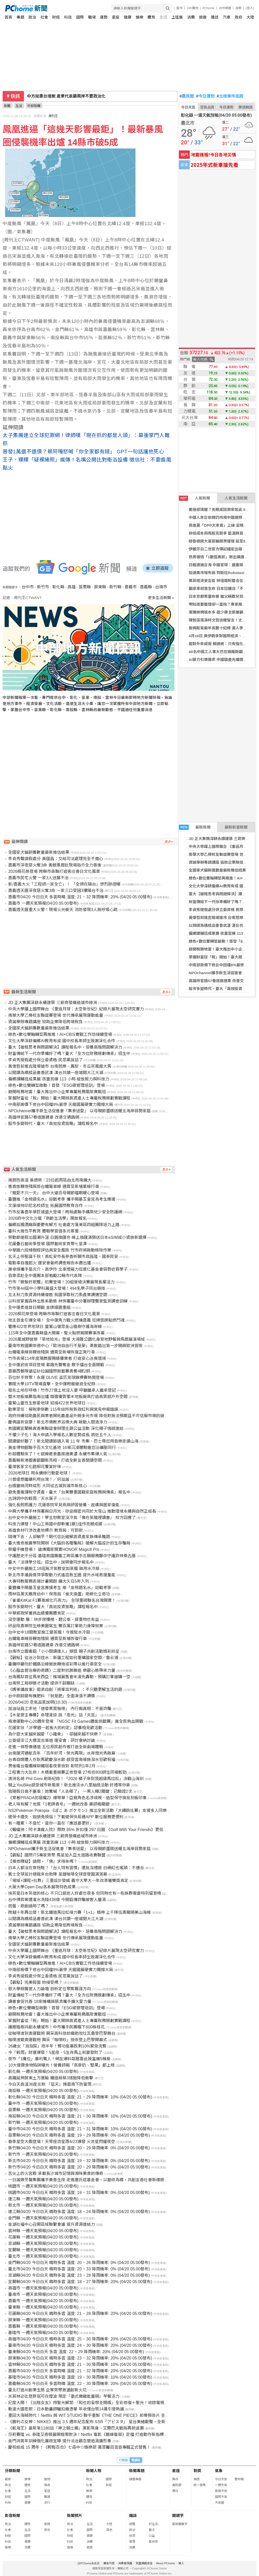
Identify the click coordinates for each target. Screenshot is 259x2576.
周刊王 (53, 116)
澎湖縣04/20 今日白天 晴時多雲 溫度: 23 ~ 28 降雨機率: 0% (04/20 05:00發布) (79, 2275)
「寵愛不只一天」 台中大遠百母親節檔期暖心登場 (53, 1193)
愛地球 (153, 2541)
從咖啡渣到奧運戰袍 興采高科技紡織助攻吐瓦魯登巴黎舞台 (61, 2033)
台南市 (161, 587)
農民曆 (187, 96)
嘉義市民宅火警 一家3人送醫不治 (38, 878)
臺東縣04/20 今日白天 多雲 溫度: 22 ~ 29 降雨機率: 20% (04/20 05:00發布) (76, 2352)
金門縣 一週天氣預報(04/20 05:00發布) (43, 2218)
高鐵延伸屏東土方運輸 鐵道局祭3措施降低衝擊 (50, 2078)
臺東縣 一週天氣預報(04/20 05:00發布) (43, 2307)
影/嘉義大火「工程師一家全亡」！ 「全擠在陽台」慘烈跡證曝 (64, 884)
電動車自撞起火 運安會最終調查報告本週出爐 (49, 1263)
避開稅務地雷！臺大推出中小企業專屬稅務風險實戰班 (57, 1092)
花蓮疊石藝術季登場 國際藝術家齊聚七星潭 (47, 1244)
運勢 (103, 17)
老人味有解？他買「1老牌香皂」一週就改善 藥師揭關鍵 (58, 1804)
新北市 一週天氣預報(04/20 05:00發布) (43, 2205)
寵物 (47, 2479)
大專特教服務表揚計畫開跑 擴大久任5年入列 (48, 1581)
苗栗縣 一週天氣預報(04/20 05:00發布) (43, 2110)
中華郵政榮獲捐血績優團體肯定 (36, 1613)
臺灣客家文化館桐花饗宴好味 (34, 1467)
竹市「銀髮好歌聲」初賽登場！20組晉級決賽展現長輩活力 (61, 1282)
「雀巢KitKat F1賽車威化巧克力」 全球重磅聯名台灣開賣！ (62, 1600)
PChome (208, 8)
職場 (92, 17)
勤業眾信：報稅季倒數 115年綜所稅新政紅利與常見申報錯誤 (63, 1409)
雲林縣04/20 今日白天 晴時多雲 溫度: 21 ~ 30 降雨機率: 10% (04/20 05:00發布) (80, 2364)
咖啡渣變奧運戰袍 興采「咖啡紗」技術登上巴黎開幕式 (57, 2040)
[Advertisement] (90, 765)
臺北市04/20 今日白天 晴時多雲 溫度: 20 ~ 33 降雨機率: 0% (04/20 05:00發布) (79, 2269)
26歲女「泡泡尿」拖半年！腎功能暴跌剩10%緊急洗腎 (57, 2046)
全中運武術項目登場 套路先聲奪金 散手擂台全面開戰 (56, 1365)
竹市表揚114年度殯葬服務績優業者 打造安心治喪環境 (57, 1358)
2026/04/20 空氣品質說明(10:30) (37, 1702)
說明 (238, 8)
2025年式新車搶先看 (214, 164)
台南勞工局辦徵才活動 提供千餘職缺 (41, 1683)
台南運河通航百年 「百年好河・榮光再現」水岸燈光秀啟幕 (61, 1753)
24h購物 (192, 8)
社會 (44, 17)
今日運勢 (205, 96)
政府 (238, 17)
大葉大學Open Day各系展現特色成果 (41, 1887)
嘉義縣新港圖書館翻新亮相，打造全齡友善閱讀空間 (55, 1460)
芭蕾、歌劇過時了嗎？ (28, 1906)
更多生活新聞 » (161, 597)
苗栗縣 (85, 587)
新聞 (7, 106)
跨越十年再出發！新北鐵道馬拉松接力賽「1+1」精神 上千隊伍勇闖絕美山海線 (79, 1912)
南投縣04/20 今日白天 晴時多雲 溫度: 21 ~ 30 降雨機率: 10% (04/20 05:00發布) (80, 2116)
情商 (47, 2485)
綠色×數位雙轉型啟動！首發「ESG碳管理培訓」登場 (56, 1085)
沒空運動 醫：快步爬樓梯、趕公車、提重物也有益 (53, 1619)
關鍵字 (178, 2515)
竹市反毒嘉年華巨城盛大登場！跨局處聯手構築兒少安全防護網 (65, 1212)
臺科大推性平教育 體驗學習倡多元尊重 (43, 1231)
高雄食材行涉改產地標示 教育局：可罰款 (45, 1530)
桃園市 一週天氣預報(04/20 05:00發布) (43, 2186)
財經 (56, 17)
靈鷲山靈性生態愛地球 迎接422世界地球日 (46, 1403)
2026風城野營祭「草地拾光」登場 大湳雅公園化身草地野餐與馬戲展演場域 (76, 1339)
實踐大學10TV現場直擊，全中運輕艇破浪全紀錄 (51, 1384)
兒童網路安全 (144, 2563)
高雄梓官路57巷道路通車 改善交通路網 (222, 981)
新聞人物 (93, 2471)
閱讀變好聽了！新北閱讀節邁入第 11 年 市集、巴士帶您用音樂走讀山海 (73, 1441)
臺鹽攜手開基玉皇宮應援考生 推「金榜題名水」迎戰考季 (59, 1587)
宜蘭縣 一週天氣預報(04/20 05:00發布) (43, 2250)
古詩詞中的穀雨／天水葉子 (32, 1498)
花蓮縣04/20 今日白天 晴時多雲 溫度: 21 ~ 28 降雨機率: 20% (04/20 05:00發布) (80, 2313)
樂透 (197, 2479)
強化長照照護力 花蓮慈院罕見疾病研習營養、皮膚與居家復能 (63, 1505)
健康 (127, 17)
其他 (47, 2530)
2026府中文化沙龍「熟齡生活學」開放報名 (47, 1218)
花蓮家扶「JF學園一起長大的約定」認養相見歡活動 (55, 1728)
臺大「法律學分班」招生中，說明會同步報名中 (51, 1562)
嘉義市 (131, 587)
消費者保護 (125, 2563)
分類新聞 (12, 2471)
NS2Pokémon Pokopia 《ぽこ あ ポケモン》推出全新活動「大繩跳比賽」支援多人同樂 (87, 1810)
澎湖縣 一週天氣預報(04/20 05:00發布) (43, 2243)
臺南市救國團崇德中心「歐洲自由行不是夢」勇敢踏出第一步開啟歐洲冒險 (75, 1346)
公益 (152, 2536)
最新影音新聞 (236, 827)
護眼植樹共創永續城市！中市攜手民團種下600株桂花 (56, 2027)
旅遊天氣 (221, 2491)
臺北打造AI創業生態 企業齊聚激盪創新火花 (47, 2390)
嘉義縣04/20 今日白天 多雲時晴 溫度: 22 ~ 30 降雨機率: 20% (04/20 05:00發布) (80, 2383)
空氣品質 (207, 107)
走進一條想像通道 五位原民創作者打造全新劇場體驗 (55, 1747)
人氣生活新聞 (236, 498)
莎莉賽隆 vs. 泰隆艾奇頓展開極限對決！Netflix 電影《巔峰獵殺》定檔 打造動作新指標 (86, 2434)
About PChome (165, 2563)
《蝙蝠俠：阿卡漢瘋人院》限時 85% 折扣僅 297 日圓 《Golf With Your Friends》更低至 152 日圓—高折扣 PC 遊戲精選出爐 (120, 1829)
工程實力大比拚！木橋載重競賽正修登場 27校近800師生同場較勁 (67, 1772)
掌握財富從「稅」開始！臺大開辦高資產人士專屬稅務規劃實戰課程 (69, 1098)
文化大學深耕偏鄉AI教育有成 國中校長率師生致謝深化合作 (61, 1041)
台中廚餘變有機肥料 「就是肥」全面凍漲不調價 (51, 1696)
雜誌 (215, 17)
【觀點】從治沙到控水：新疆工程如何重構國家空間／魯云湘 (63, 1658)
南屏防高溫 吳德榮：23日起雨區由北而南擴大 (49, 1180)
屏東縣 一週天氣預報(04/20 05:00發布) (43, 2320)
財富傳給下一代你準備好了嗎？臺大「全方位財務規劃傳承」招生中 (69, 1053)
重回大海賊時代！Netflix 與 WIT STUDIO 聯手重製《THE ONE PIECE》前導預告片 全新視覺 (92, 2415)
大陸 (250, 17)
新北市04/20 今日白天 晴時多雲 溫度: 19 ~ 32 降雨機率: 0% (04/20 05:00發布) (79, 2161)
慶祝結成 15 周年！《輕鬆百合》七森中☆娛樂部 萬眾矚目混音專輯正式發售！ (79, 2447)
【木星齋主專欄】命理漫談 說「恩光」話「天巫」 (53, 1715)
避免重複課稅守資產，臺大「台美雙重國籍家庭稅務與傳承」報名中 (69, 1492)
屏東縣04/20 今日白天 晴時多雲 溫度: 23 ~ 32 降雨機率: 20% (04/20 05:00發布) (80, 2358)
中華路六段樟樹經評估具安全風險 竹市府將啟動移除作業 (59, 1250)
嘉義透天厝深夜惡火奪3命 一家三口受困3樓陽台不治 (55, 890)
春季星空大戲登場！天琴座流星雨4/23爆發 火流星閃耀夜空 (61, 2141)
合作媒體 (225, 8)
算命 (175, 2479)
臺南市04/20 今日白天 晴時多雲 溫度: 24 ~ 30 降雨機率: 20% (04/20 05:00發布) (80, 2345)
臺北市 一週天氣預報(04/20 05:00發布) (43, 2256)
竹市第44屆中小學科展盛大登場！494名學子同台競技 (56, 1288)
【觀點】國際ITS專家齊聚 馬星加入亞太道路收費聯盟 (56, 1855)
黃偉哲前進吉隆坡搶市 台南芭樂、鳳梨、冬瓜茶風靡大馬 (59, 1066)
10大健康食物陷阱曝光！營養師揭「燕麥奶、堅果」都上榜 (61, 2065)
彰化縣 (58, 587)
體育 (151, 17)
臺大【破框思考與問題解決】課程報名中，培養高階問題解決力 (65, 1047)
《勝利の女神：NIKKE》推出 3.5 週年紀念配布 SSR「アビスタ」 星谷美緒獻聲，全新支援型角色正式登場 (105, 2422)
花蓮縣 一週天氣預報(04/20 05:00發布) (43, 2237)
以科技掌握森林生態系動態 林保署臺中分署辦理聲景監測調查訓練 (67, 1301)
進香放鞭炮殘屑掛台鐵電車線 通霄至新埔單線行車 (53, 1186)
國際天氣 (221, 2497)
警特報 (239, 2479)
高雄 (71, 587)
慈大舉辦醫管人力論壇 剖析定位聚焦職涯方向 (49, 1989)
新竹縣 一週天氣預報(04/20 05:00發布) (43, 2122)
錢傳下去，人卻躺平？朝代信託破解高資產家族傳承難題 (59, 1537)
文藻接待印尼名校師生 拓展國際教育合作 (45, 1205)
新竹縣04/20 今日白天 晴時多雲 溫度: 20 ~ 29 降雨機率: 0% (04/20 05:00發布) (79, 2148)
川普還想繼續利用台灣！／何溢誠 (38, 1479)
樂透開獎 (245, 107)
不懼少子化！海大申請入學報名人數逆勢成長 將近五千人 (59, 1435)
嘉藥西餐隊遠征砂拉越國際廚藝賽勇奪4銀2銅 (49, 1371)
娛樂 (139, 17)
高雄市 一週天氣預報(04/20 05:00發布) (43, 2288)
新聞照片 (74, 2515)
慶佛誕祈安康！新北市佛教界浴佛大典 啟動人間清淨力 (57, 1422)
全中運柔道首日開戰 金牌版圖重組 (39, 1307)
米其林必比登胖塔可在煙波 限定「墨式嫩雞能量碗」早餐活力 (63, 2396)
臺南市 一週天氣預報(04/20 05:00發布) (43, 2294)
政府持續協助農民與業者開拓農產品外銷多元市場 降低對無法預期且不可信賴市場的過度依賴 (92, 1416)
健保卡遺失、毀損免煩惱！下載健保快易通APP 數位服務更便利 (65, 1817)
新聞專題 (136, 2471)
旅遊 (203, 17)
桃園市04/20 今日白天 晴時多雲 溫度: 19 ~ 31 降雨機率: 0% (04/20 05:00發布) (79, 2192)
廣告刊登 (109, 2563)
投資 (132, 2536)
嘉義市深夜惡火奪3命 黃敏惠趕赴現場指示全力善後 (54, 865)
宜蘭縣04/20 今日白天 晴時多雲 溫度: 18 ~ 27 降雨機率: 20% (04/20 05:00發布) (80, 2282)
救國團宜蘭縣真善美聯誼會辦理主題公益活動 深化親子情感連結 (65, 1428)
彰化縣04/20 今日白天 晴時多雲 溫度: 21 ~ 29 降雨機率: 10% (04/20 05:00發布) (80, 2097)
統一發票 (200, 2485)
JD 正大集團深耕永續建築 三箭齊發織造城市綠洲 (52, 1002)
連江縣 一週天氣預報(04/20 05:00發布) (43, 2199)
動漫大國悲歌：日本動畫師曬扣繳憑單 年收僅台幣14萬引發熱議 (66, 2409)
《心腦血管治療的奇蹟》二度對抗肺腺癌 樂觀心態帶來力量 (61, 1670)
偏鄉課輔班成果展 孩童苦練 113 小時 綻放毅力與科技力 (58, 1079)
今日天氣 (188, 107)
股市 (179, 8)
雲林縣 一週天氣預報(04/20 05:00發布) (43, 2231)
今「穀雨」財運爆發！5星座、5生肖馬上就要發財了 (55, 2052)
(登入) (250, 8)
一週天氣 (221, 2485)
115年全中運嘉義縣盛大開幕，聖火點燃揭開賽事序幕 (56, 1333)
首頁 (8, 17)
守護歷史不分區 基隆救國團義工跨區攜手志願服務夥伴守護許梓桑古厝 (71, 1556)
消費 (191, 17)
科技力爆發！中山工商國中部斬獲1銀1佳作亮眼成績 (55, 1524)
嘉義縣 (146, 587)
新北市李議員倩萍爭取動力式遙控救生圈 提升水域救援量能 (61, 1575)
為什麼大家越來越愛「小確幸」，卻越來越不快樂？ (55, 1734)
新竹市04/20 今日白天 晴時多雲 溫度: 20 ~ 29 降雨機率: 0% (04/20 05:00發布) (79, 2167)
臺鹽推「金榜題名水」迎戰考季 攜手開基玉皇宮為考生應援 (61, 1199)
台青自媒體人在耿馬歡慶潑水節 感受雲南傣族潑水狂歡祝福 (61, 1759)
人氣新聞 (194, 498)
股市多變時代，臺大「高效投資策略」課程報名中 (53, 1123)
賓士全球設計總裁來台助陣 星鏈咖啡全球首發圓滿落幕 (57, 1874)
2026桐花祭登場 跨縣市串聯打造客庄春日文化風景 (54, 871)
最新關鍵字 (179, 2524)
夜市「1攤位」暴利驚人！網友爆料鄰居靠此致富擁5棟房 (59, 2059)
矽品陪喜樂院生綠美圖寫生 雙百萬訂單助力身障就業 (55, 1626)
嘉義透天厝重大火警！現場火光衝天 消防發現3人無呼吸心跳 (62, 909)
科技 (68, 17)
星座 (115, 17)
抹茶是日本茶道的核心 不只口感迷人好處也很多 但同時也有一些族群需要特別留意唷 (84, 1893)
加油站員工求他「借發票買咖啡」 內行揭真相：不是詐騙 (59, 1708)
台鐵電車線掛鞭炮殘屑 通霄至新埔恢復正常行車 (51, 1352)
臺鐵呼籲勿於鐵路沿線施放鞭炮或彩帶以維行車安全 (55, 1664)
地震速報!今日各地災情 (213, 154)
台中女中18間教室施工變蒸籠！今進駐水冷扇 (49, 1632)
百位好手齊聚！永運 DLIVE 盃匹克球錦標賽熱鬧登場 (56, 1377)
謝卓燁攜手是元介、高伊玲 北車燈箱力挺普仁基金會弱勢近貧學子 (67, 1269)
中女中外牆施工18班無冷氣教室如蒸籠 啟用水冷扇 (53, 1568)
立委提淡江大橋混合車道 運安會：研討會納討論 (51, 1740)
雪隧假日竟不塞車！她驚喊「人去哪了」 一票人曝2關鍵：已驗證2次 (70, 1791)
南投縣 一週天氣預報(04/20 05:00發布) (43, 2091)
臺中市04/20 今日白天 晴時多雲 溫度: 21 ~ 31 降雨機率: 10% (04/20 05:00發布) (80, 2129)
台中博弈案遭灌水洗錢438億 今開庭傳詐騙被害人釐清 (57, 1899)
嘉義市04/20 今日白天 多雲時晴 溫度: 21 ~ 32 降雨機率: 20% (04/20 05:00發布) (80, 897)
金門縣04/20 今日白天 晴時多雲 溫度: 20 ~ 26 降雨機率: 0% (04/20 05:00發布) (79, 2262)
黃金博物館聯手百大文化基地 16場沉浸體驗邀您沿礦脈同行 (62, 1447)
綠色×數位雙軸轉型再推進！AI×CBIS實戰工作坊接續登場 (60, 1034)
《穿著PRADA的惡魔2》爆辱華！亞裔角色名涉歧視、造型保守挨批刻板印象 (77, 1798)
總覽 (132, 2524)
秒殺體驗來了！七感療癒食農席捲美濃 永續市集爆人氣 (57, 1454)
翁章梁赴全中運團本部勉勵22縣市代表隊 (45, 1275)
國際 (80, 17)
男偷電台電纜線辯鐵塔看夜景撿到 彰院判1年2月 (51, 1766)
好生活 (153, 2524)
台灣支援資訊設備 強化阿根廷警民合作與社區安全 (72, 96)
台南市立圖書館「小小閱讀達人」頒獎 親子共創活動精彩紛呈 (63, 1651)
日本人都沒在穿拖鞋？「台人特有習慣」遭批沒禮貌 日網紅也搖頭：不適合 (76, 1868)
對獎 (197, 2471)
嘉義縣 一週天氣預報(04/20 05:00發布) (43, 2326)
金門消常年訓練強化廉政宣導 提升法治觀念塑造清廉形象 (59, 2441)
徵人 (181, 2563)
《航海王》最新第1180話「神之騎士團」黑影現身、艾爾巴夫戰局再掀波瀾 (76, 2428)
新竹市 (43, 587)
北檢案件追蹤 (230, 96)
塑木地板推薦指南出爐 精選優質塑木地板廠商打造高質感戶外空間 (67, 1396)
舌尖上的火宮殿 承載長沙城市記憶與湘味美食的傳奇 (55, 2173)
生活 (163, 17)
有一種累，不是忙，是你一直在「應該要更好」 (51, 1823)
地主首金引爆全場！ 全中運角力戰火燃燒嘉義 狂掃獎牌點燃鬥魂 (66, 1320)
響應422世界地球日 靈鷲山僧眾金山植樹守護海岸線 (55, 1326)
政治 (32, 17)
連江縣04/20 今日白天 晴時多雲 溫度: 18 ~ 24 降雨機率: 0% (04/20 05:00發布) (79, 2211)
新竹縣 (115, 587)
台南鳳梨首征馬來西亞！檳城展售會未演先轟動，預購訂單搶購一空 (69, 1677)
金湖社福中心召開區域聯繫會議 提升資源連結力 (51, 2224)
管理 (132, 2541)
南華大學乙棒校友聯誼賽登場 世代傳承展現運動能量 (55, 1015)
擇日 (175, 2491)
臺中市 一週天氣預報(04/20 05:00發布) (43, 2103)
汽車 (226, 17)
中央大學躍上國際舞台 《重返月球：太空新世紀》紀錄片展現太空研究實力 (76, 1009)
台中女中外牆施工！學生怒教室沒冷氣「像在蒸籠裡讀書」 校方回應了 (71, 1517)
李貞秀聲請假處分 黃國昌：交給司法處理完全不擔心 (55, 859)
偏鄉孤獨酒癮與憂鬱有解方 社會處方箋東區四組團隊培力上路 (63, 1225)
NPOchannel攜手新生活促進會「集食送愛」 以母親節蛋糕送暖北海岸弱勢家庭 (79, 1111)
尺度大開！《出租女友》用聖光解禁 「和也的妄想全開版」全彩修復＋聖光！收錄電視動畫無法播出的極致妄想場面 (112, 2403)
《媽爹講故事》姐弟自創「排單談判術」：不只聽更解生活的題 (65, 1689)
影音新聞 (12, 2515)
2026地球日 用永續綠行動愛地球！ (39, 1473)
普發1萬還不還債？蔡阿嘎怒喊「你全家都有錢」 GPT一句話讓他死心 (83, 451)
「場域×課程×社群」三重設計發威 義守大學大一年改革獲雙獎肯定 (68, 1880)
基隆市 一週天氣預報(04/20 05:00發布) (43, 2332)
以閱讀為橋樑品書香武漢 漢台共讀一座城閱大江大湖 (55, 1072)
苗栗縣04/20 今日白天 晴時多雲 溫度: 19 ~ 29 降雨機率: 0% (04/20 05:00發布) (79, 2135)
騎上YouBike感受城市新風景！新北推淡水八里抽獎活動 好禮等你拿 (69, 1785)
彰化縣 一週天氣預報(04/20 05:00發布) (43, 2071)
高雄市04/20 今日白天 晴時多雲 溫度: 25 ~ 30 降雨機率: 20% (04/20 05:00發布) (80, 2339)
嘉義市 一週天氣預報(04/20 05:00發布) (43, 903)
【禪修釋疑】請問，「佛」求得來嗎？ (42, 1861)
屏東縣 (100, 587)
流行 (47, 2502)
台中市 (28, 587)
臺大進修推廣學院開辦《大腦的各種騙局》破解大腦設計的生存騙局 (69, 1543)
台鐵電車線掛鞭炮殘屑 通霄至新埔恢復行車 (47, 1638)
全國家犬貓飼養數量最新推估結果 (217, 870)
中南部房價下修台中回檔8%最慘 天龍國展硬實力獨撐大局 (60, 1104)
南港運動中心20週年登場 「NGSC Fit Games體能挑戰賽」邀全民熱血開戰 (75, 1721)
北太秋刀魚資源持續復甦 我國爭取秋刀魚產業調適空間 (57, 1295)
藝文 (152, 2530)
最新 (8, 2479)
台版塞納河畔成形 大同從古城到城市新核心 (47, 1486)
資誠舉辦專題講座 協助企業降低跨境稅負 (223, 862)
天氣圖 (219, 2502)
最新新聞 (195, 827)
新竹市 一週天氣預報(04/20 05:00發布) (43, 2154)
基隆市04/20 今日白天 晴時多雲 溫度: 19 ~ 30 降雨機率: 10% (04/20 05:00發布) (80, 2377)
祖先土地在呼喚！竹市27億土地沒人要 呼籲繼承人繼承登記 (62, 1390)
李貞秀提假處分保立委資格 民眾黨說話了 (223, 909)
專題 (20, 17)
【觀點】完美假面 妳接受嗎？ (35, 1982)
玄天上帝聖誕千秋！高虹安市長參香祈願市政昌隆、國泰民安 (63, 1256)
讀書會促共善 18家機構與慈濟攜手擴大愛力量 (49, 2001)
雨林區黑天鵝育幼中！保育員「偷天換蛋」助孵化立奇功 (59, 1594)
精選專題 (135, 2479)
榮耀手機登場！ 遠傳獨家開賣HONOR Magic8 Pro (53, 1549)
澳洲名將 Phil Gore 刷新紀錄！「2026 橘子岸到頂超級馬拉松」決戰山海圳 (76, 1779)
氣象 (219, 2471)
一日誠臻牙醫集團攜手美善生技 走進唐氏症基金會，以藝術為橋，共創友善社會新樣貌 (86, 2180)
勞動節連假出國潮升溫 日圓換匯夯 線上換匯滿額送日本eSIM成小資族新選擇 (77, 1237)
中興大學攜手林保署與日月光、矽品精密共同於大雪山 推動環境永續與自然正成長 (82, 1511)
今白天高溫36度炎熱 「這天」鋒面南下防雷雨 (49, 2084)
